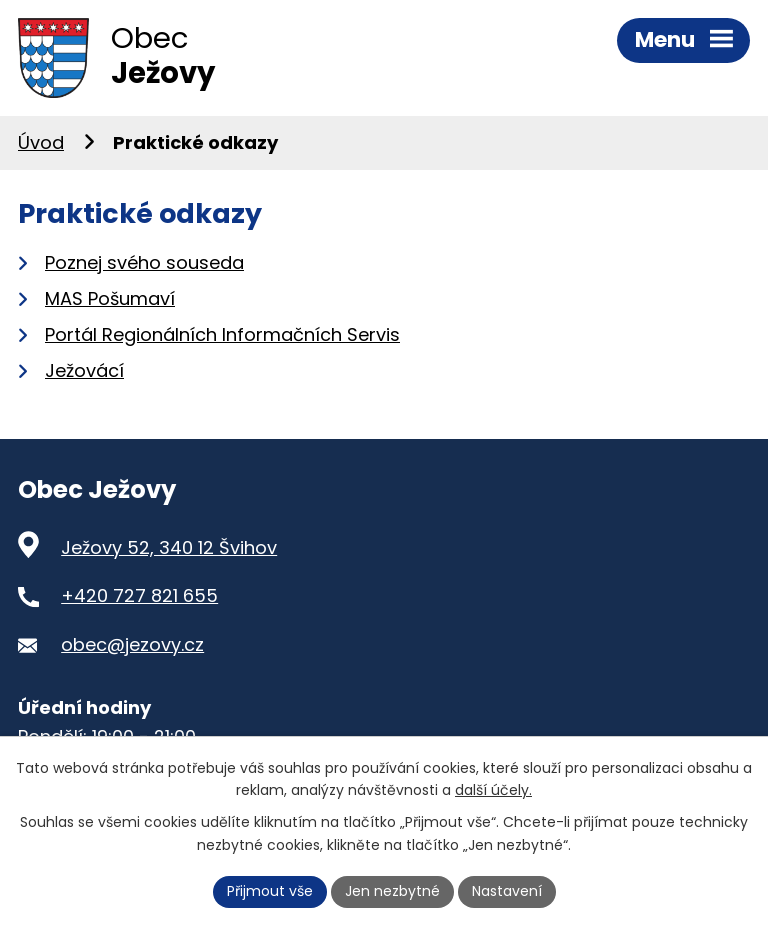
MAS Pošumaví (110, 298)
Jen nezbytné (392, 891)
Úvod (41, 142)
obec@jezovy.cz (132, 644)
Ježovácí (84, 370)
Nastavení (507, 891)
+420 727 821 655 (139, 595)
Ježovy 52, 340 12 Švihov (169, 547)
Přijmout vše (270, 891)
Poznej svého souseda (144, 262)
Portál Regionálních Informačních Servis (222, 334)
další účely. (493, 791)
